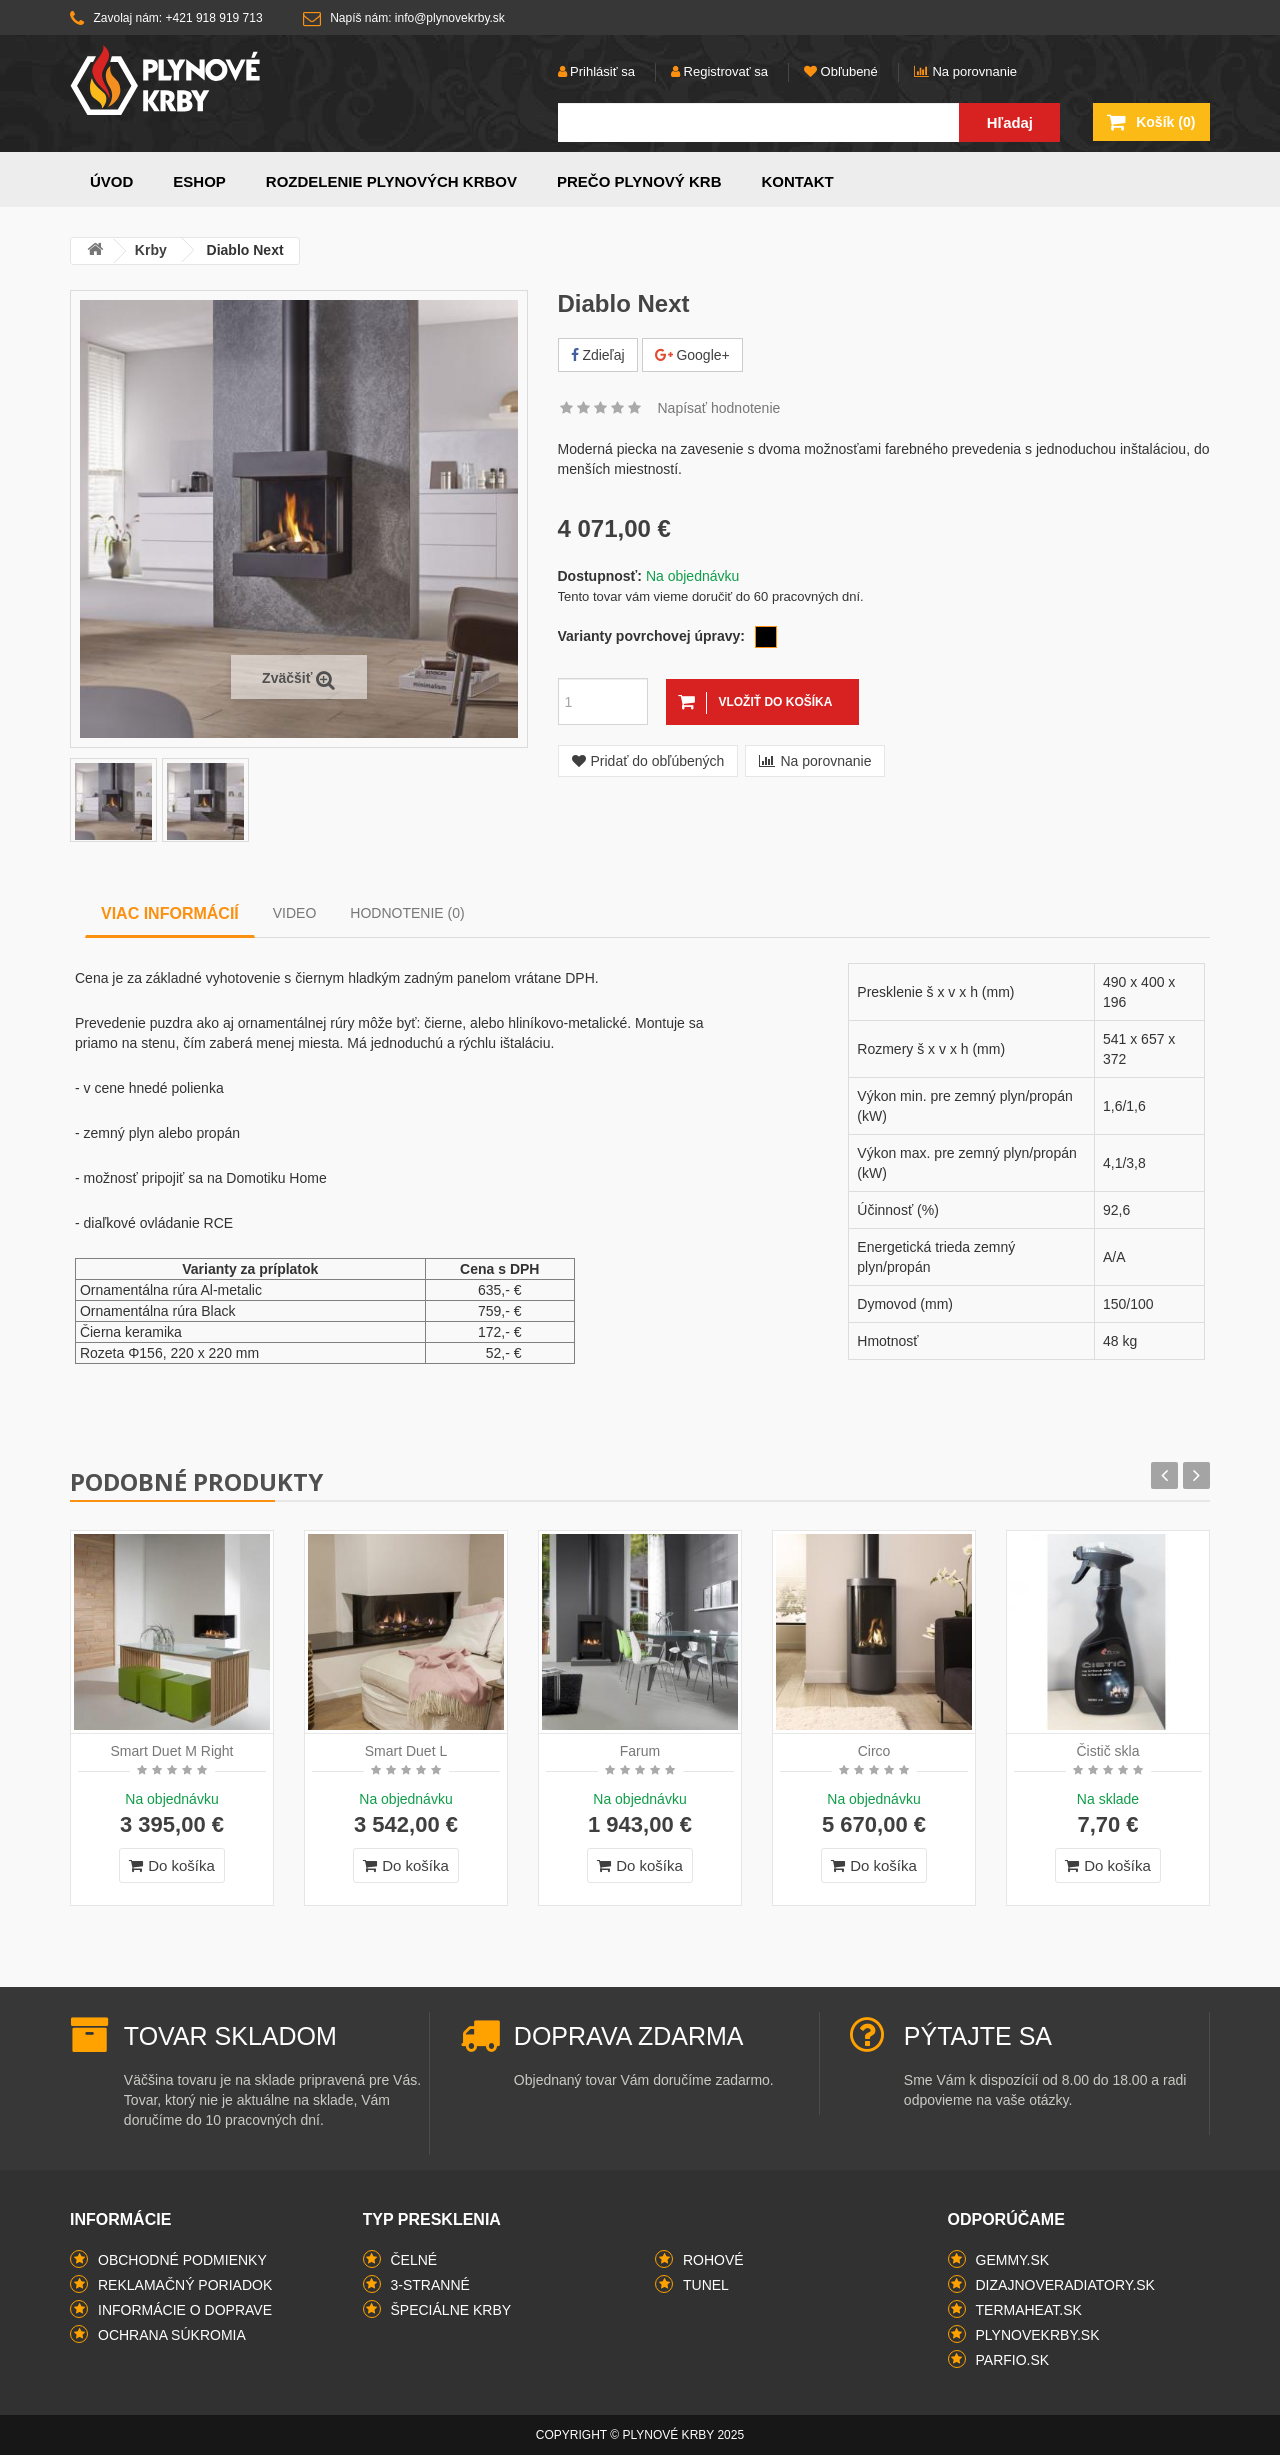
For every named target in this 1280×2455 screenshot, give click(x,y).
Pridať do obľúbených (648, 761)
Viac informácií (170, 913)
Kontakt (798, 181)
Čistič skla (1107, 1751)
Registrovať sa (719, 71)
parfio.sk (1013, 2360)
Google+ (692, 355)
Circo (874, 1751)
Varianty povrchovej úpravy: (652, 636)
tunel (706, 2285)
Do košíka (172, 1865)
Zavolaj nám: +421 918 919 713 (166, 19)
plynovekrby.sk (1038, 2335)
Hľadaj (1010, 122)
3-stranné (430, 2285)
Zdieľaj (598, 355)
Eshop (199, 181)
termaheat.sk (1029, 2310)
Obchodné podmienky (182, 2260)
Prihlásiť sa (596, 71)
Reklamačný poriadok (185, 2285)
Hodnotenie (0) (407, 913)
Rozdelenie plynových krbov (391, 181)
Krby (152, 250)
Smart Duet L (406, 1751)
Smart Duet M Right (172, 1751)
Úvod (111, 181)
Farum (640, 1751)
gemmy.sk (1013, 2260)
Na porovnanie (965, 71)
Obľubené (841, 71)
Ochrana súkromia (172, 2335)
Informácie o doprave (185, 2310)
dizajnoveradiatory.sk (1065, 2285)
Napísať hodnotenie (719, 408)
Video (295, 913)
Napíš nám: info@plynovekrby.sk (404, 19)
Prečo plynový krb (639, 181)
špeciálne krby (451, 2310)
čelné (414, 2260)
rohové (713, 2260)
